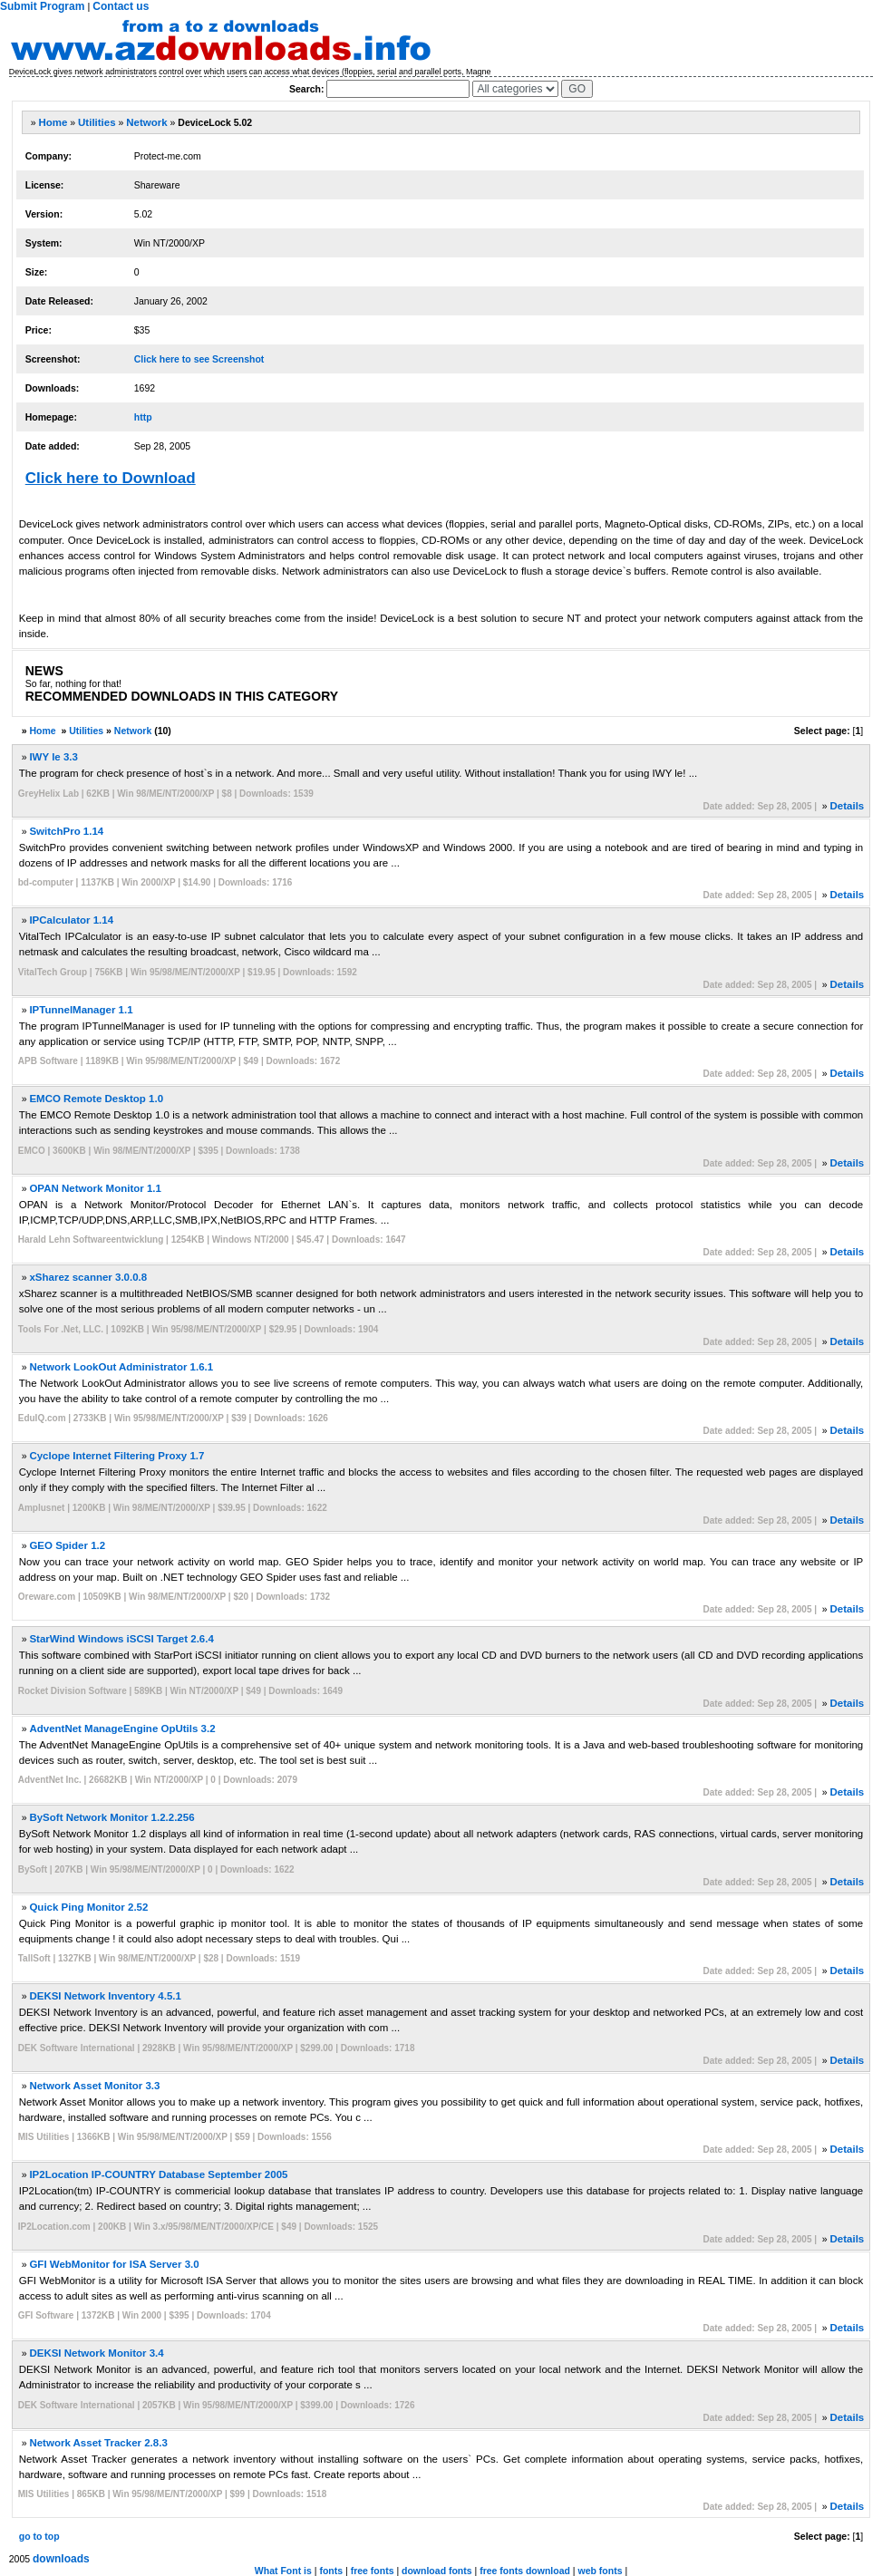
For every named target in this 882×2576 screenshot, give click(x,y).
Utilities (97, 122)
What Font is (283, 2570)
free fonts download (525, 2570)
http (143, 417)
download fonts (437, 2570)
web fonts (600, 2570)
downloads (61, 2558)
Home (52, 122)
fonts (331, 2570)
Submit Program (42, 6)
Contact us (120, 6)
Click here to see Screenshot (199, 358)
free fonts (372, 2570)
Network (146, 122)
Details (847, 805)
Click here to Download (110, 478)
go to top (39, 2536)
